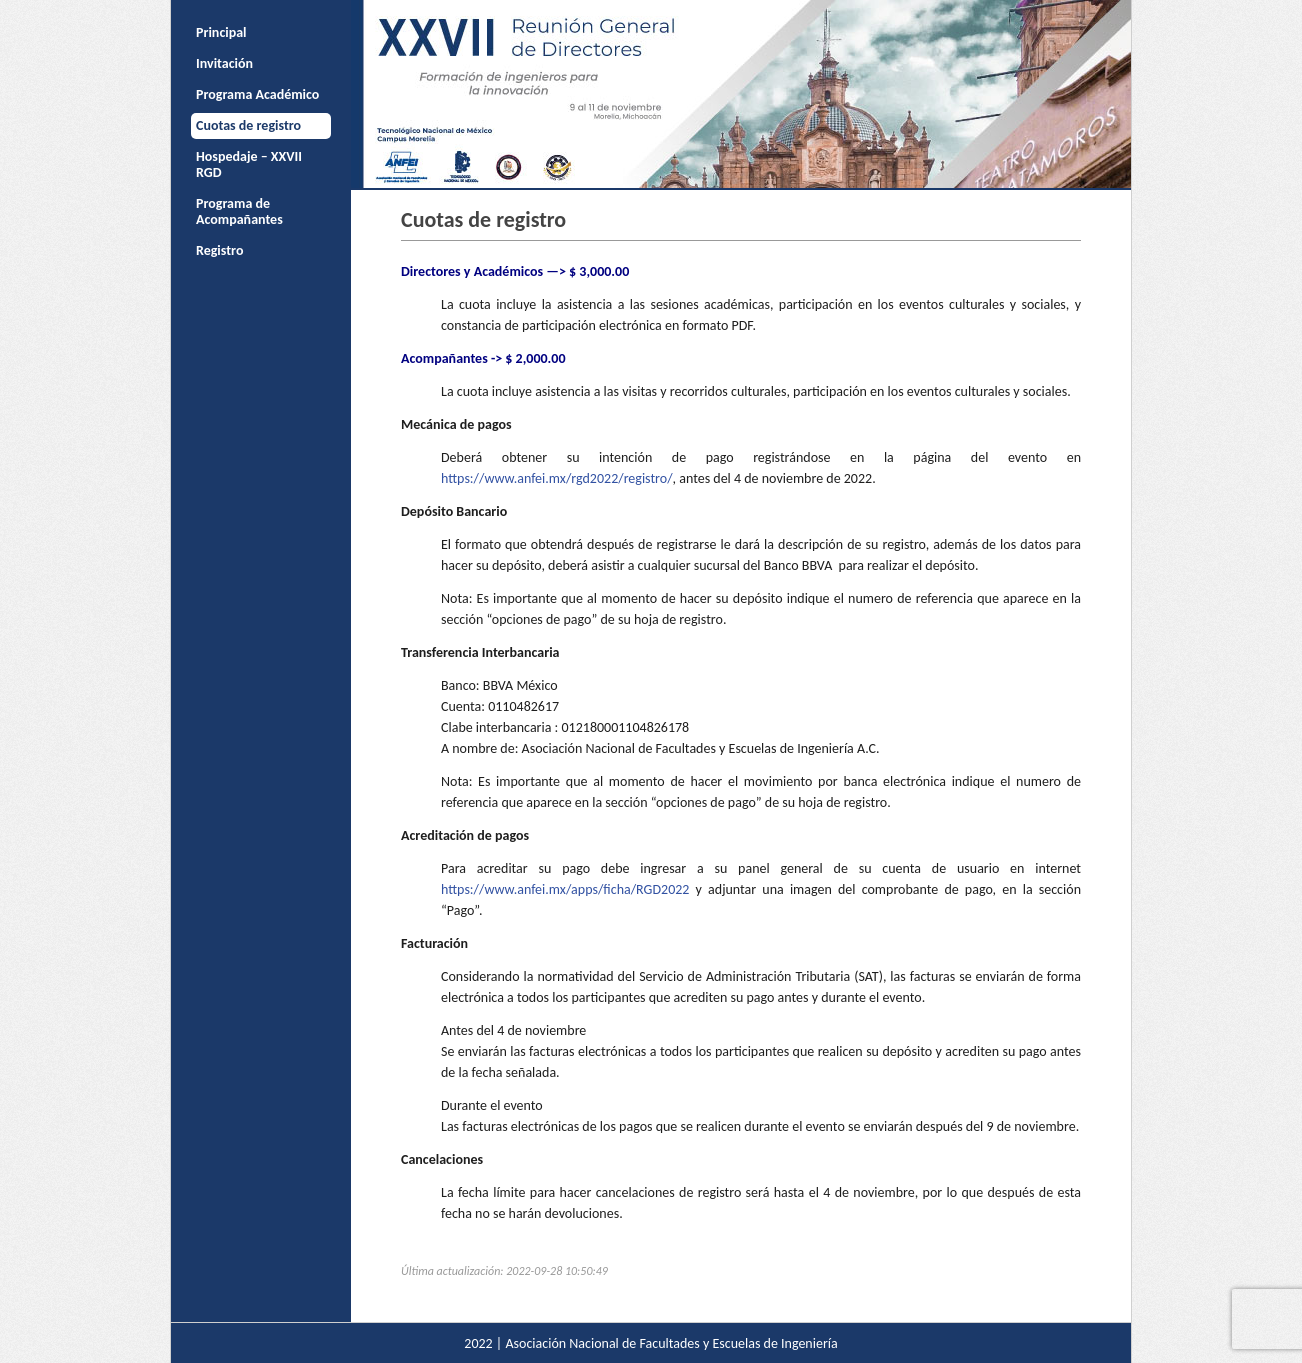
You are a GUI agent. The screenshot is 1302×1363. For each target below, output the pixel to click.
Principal (221, 32)
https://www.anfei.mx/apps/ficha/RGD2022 (565, 889)
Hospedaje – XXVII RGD (249, 164)
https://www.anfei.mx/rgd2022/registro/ (557, 478)
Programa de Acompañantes (239, 211)
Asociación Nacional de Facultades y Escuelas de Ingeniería (671, 1343)
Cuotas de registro (248, 125)
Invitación (224, 63)
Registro (219, 250)
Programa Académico (257, 94)
